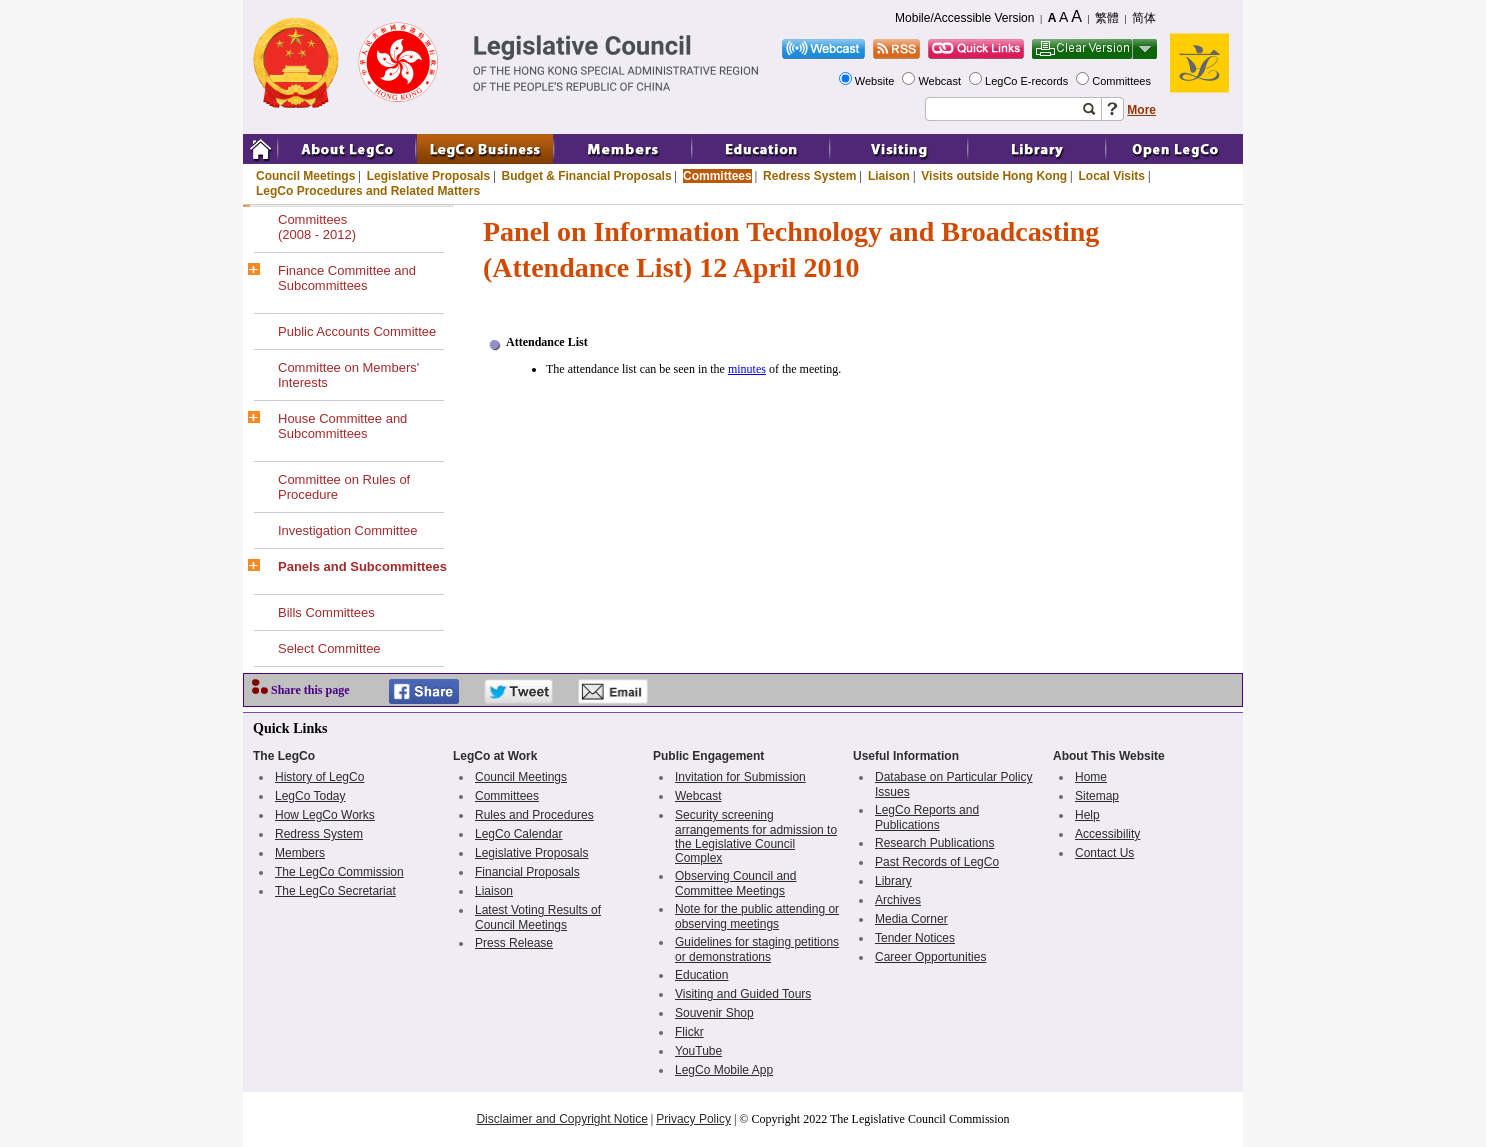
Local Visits (1111, 176)
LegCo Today (310, 796)
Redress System (809, 176)
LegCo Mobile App (724, 1070)
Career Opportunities (930, 957)
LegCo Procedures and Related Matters (368, 191)
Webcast (941, 81)
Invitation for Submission (740, 777)
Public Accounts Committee (357, 331)
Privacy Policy (693, 1119)
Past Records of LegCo (937, 862)
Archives (898, 900)
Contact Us (1104, 853)
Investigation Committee (347, 530)
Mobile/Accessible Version (964, 18)
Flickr (689, 1032)
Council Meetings (305, 176)
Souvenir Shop (714, 1013)
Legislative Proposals (428, 176)
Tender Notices (915, 938)
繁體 (1107, 18)
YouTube (698, 1051)
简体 (1144, 18)
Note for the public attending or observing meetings (757, 916)
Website (876, 81)
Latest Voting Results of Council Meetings (538, 917)
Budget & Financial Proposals (587, 176)
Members (300, 853)
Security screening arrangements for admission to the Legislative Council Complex (756, 836)
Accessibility (1107, 834)
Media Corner (911, 919)
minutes (747, 369)
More (1141, 110)
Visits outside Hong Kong (994, 176)
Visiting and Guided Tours (743, 994)
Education (701, 975)
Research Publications (934, 843)
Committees (1123, 81)
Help (1087, 815)
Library (893, 881)
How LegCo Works (325, 815)
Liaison (889, 176)
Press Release (514, 943)
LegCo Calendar (518, 834)
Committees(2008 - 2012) (317, 227)
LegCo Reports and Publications (927, 817)
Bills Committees (326, 612)
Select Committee (329, 648)
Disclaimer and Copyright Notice (561, 1119)
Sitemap (1097, 796)
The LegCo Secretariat (335, 891)
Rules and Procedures (534, 815)
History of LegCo (319, 777)
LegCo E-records (1028, 81)
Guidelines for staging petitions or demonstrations (757, 949)
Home (1091, 777)
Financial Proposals (527, 872)
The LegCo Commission (339, 872)
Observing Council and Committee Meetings (735, 883)
